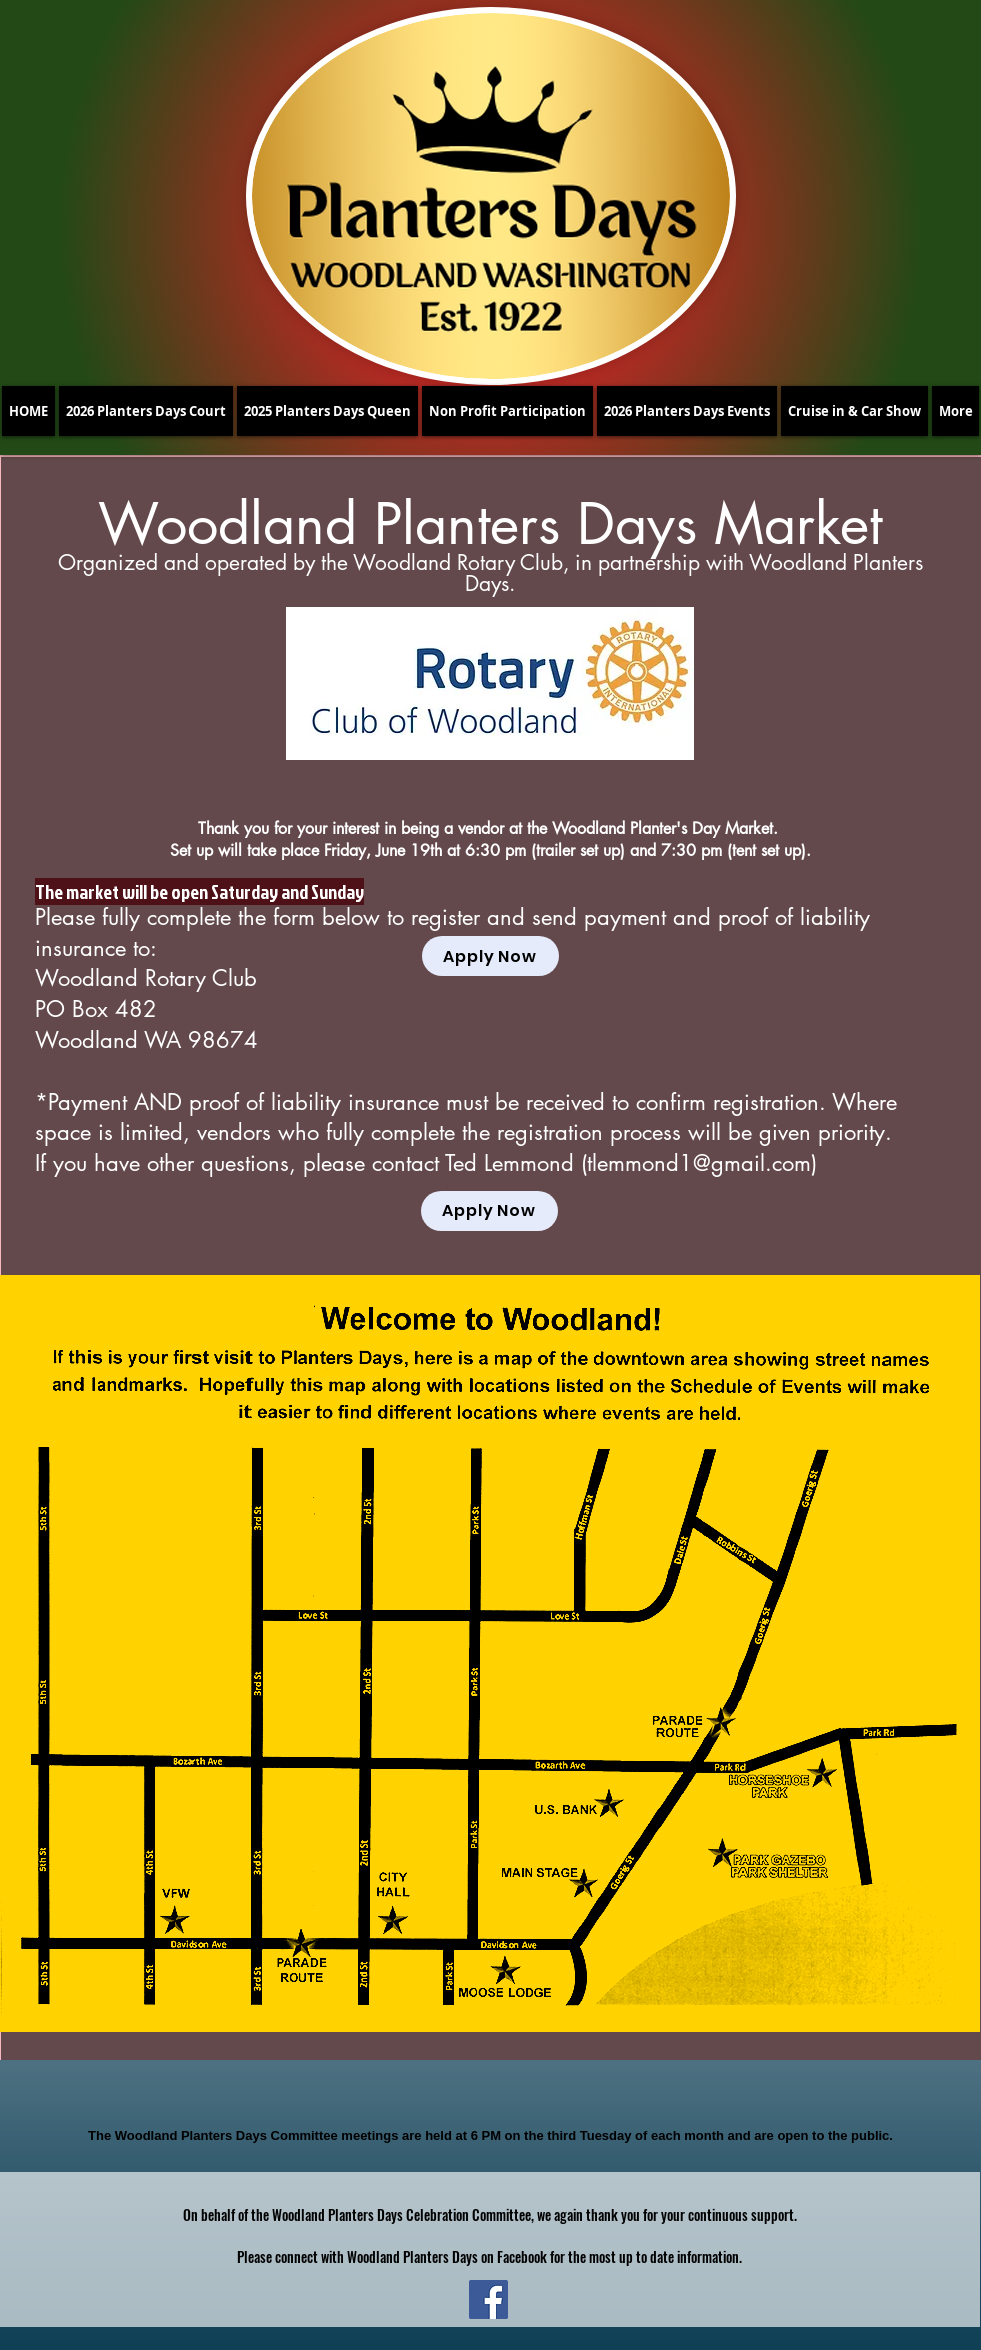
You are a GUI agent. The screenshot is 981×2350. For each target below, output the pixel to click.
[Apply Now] (490, 956)
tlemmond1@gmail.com (699, 1163)
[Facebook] (488, 2299)
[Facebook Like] (484, 2095)
